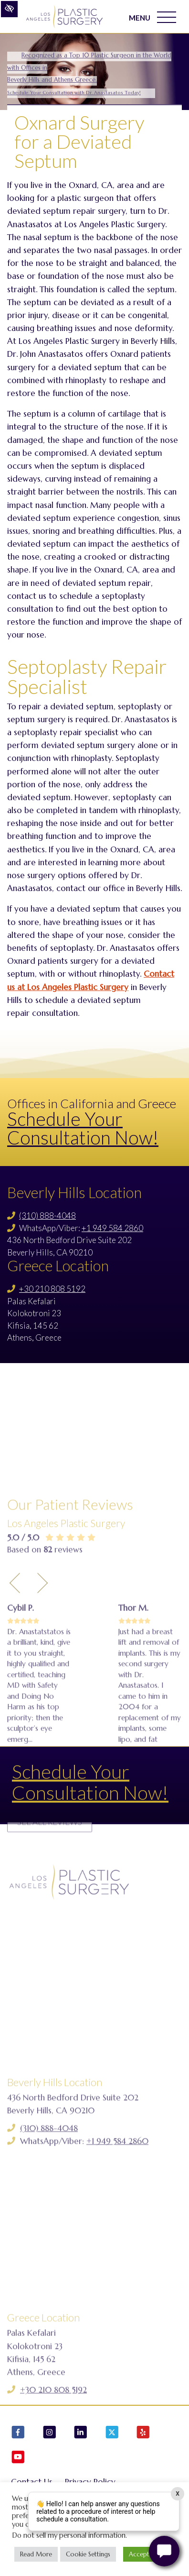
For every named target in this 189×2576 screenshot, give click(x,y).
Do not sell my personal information (69, 2535)
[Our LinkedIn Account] (81, 2434)
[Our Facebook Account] (18, 2434)
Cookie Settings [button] (88, 2554)
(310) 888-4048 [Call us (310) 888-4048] (47, 1216)
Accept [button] (139, 2554)
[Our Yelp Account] (143, 2434)
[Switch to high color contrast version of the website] (9, 9)
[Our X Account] (112, 2434)
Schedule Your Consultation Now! (82, 1128)
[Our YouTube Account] (18, 2458)
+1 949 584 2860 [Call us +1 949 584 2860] (112, 1228)
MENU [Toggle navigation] (152, 17)
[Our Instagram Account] (50, 2434)
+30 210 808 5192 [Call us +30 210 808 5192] (52, 1289)
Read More (36, 2554)
